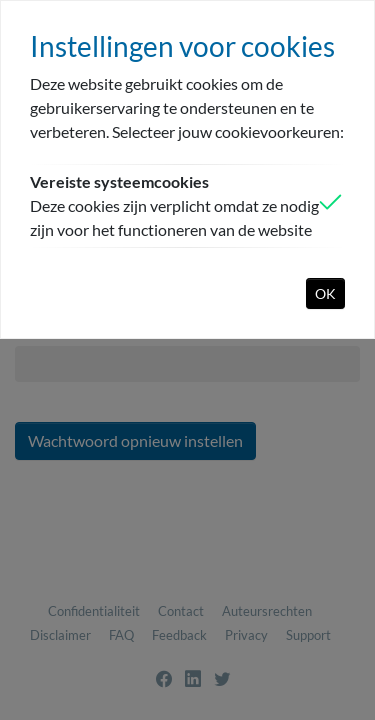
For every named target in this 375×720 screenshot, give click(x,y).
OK (325, 293)
